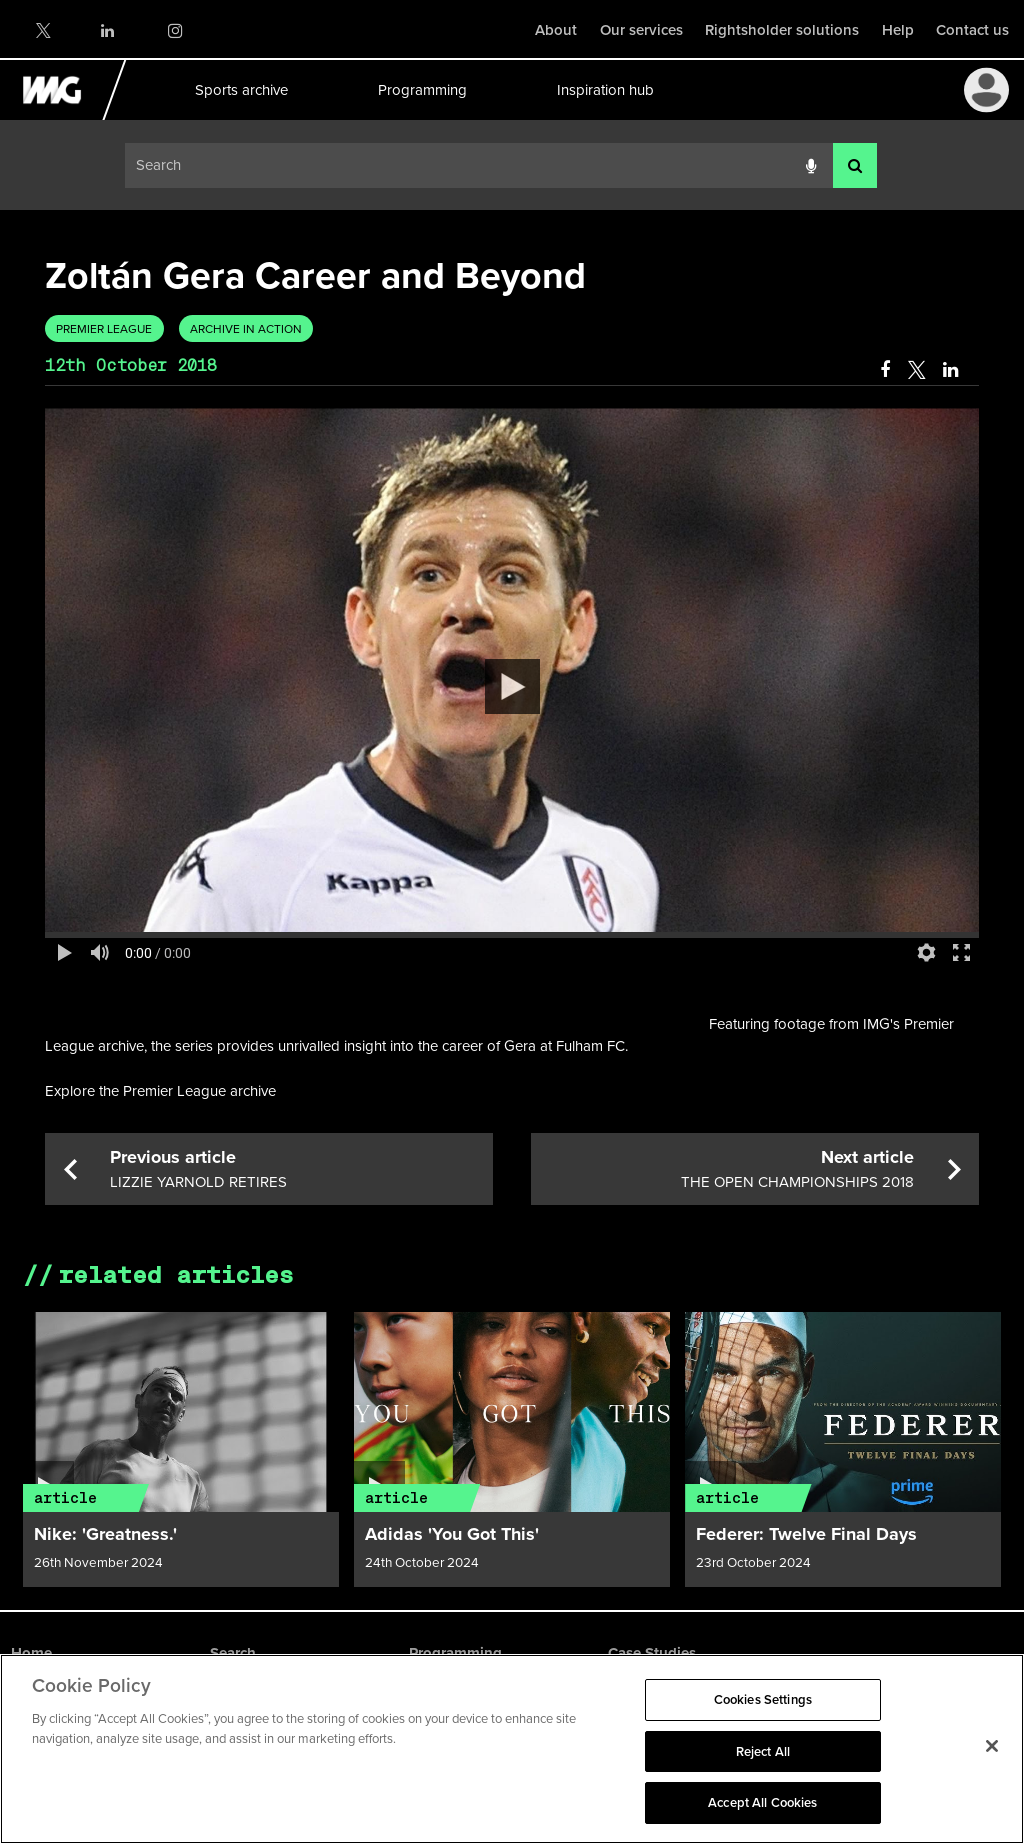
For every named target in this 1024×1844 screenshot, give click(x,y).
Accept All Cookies (762, 1802)
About (556, 30)
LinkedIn (108, 30)
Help (898, 30)
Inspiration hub (604, 90)
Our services (641, 30)
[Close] (992, 1746)
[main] (512, 910)
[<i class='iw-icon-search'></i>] (855, 165)
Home (31, 1653)
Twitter (42, 30)
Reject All (763, 1751)
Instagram (174, 30)
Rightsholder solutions (782, 30)
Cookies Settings (763, 1699)
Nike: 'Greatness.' (105, 1534)
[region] (512, 1749)
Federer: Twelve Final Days (806, 1534)
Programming (421, 90)
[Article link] (181, 1412)
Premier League (104, 329)
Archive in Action (246, 329)
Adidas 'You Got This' (452, 1534)
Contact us (972, 30)
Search (233, 1653)
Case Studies (652, 1653)
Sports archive (240, 90)
